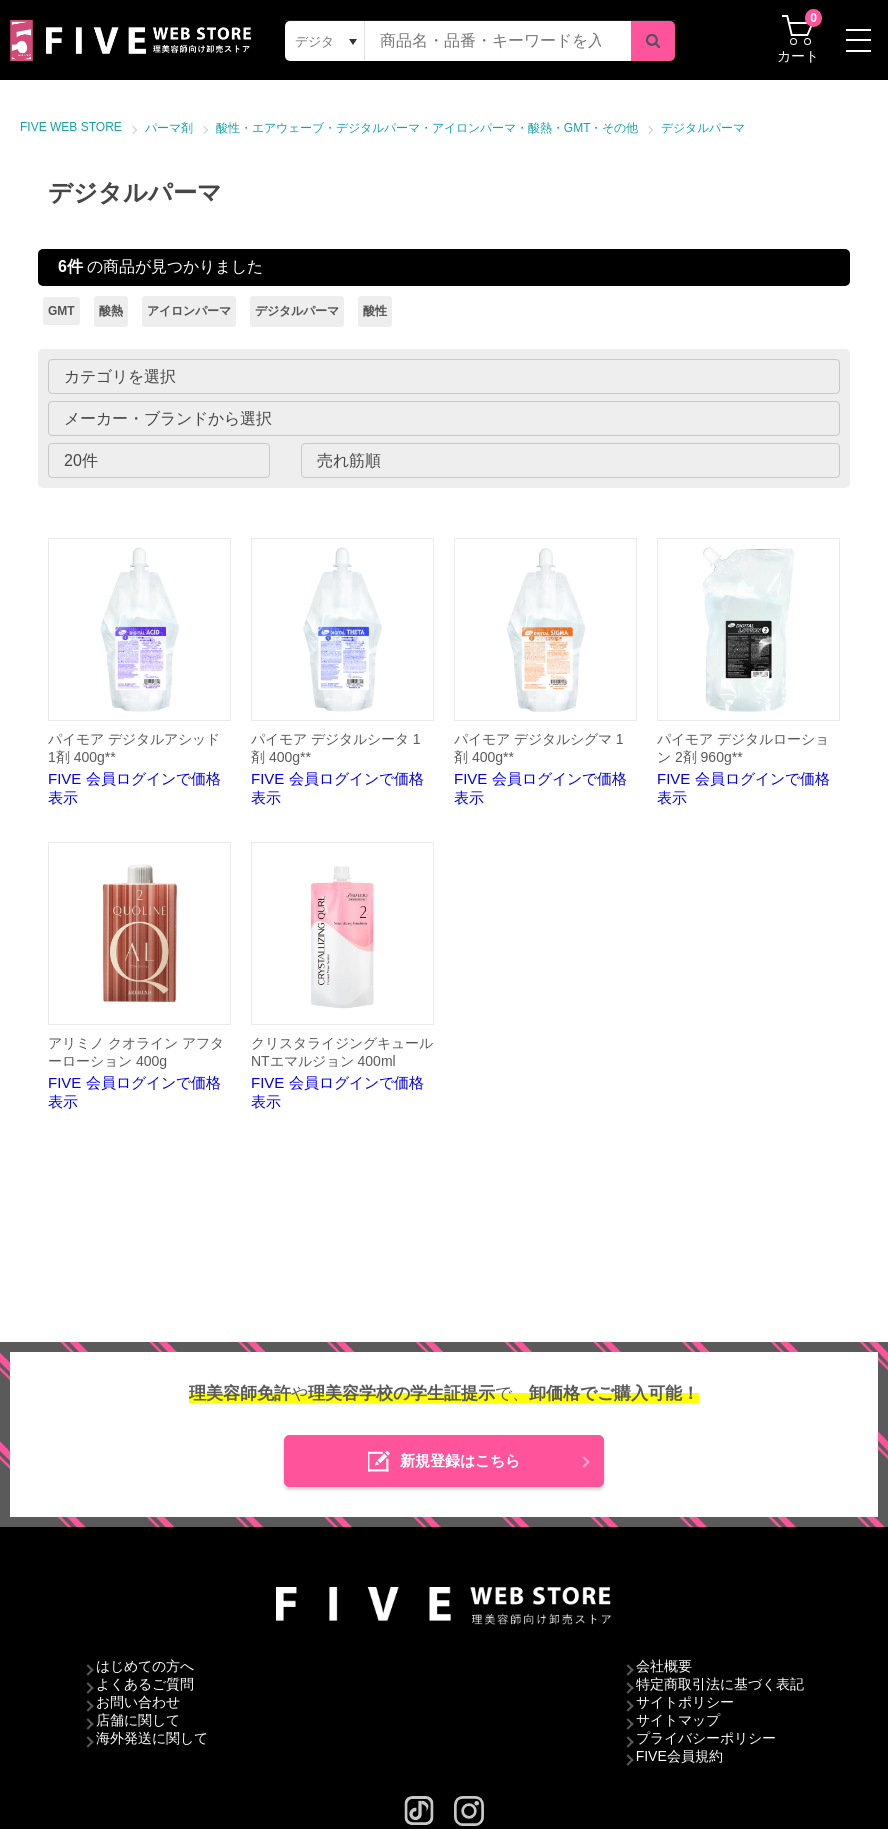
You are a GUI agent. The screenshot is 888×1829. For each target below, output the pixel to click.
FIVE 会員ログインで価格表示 (139, 672)
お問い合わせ (138, 1702)
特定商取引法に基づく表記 (720, 1684)
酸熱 (111, 311)
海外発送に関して (152, 1738)
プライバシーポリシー (706, 1738)
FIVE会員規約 (679, 1756)
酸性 (375, 311)
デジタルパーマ (703, 128)
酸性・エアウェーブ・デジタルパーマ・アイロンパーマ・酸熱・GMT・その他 (427, 128)
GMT (61, 311)
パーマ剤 (169, 128)
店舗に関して (138, 1720)
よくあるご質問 (145, 1684)
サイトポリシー (685, 1702)
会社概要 (664, 1666)
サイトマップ (678, 1720)
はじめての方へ (145, 1666)
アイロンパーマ (189, 311)
